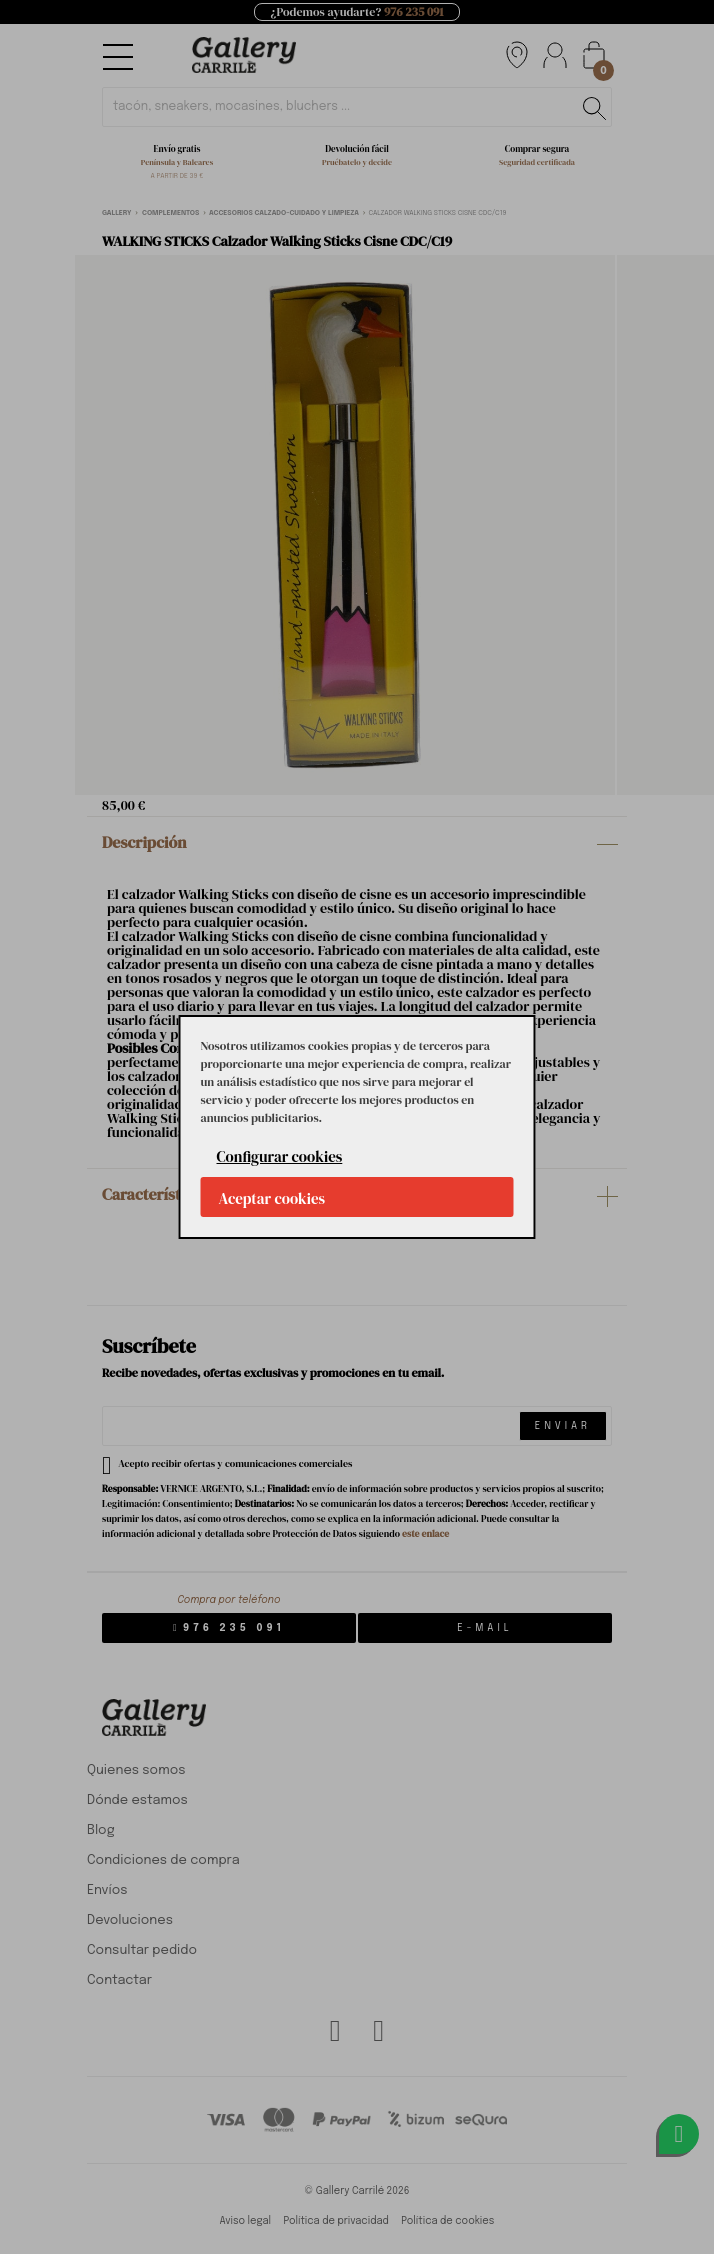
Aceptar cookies (272, 1198)
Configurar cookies (280, 1156)
